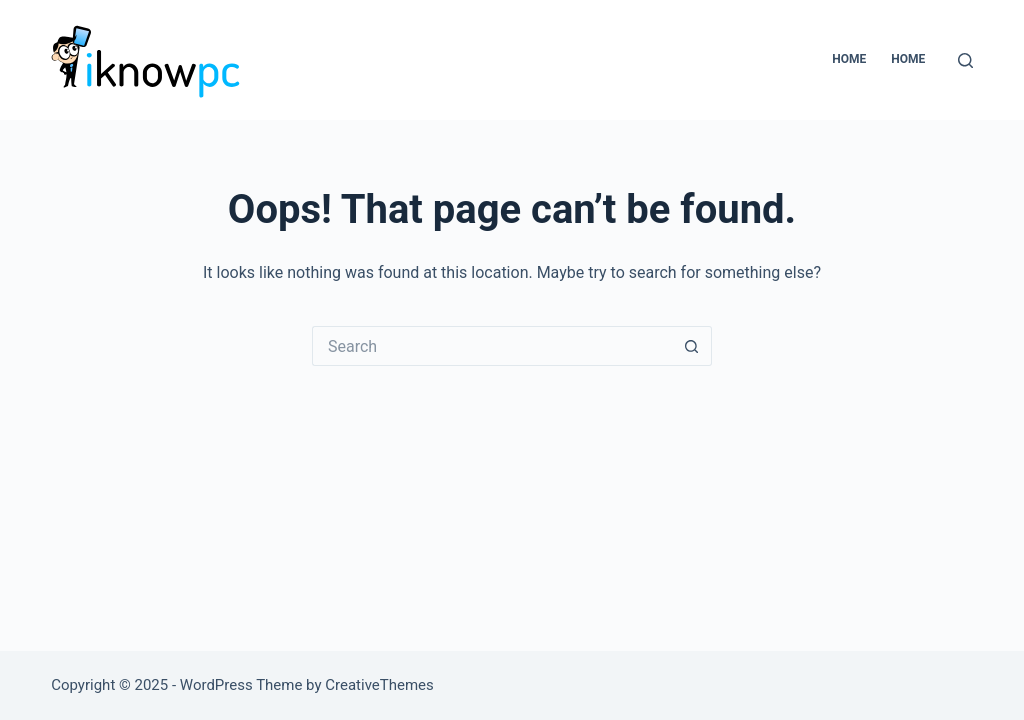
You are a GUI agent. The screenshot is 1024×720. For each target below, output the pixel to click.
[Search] (965, 60)
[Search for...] (492, 346)
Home (849, 59)
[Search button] (692, 346)
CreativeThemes (379, 685)
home (908, 59)
